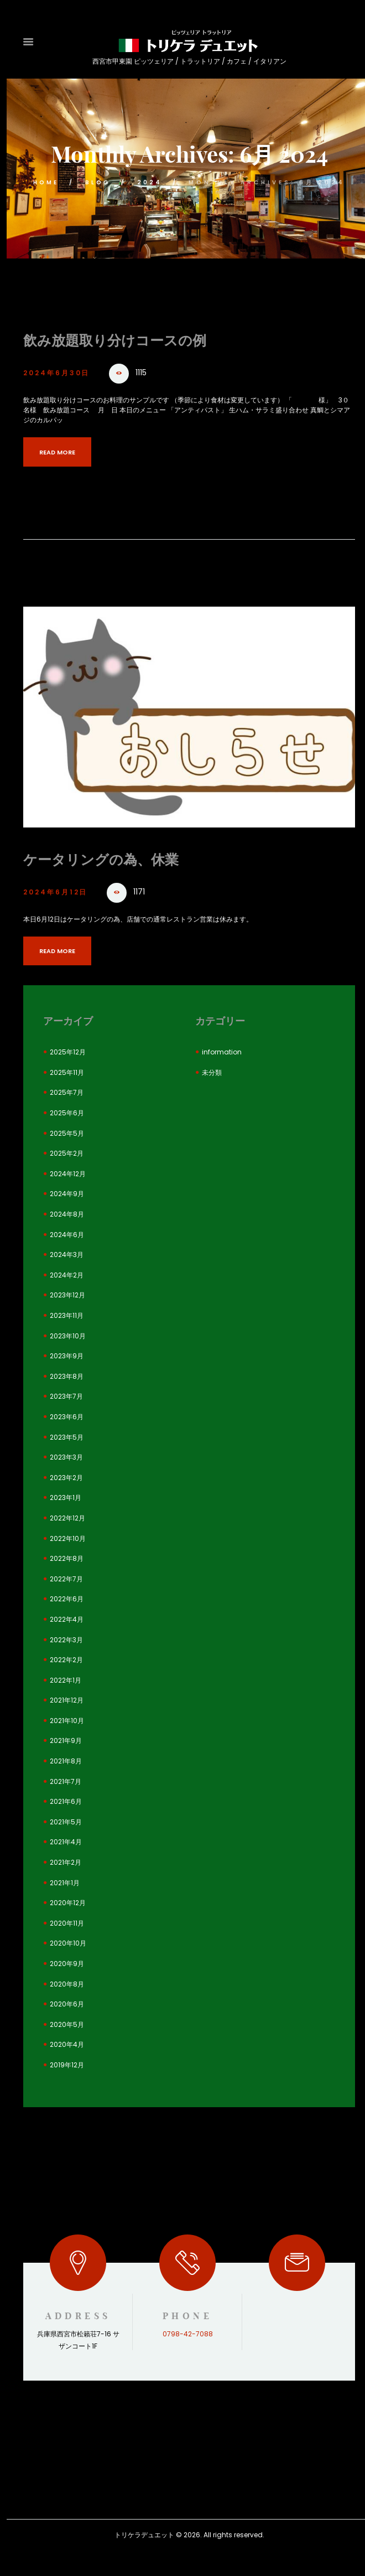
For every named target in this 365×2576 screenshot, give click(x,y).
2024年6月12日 (59, 891)
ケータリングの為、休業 (104, 859)
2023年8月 (67, 1376)
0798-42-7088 (188, 2334)
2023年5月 (67, 1437)
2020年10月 (68, 1943)
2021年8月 (66, 1761)
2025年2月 (67, 1153)
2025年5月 (67, 1133)
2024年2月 (67, 1275)
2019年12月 (67, 2065)
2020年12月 (68, 1902)
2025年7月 (67, 1093)
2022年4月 (67, 1619)
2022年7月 (66, 1579)
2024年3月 (67, 1254)
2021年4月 (66, 1842)
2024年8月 (67, 1214)
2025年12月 (68, 1052)
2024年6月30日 (60, 372)
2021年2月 (65, 1862)
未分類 (212, 1072)
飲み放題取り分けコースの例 (118, 340)
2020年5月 (67, 2024)
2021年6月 (66, 1801)
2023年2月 (66, 1477)
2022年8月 (67, 1558)
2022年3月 (66, 1639)
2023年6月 (67, 1416)
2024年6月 (67, 1234)
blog (98, 182)
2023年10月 (68, 1336)
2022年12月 (67, 1518)
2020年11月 (67, 1923)
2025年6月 (67, 1113)
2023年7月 (66, 1396)
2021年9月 (66, 1741)
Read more (61, 451)
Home (44, 182)
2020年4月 (67, 2045)
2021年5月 (66, 1822)
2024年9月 (67, 1194)
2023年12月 (67, 1295)
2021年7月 (65, 1781)
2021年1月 (65, 1882)
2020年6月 (67, 2004)
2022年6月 (67, 1599)
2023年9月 (67, 1356)
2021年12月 (67, 1700)
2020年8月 (67, 1984)
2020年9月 (67, 1963)
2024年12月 (68, 1173)
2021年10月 (67, 1720)
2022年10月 (68, 1538)
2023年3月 (66, 1457)
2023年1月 (65, 1498)
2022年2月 (66, 1659)
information (222, 1052)
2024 (151, 182)
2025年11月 (67, 1072)
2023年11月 (67, 1315)
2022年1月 (65, 1680)
